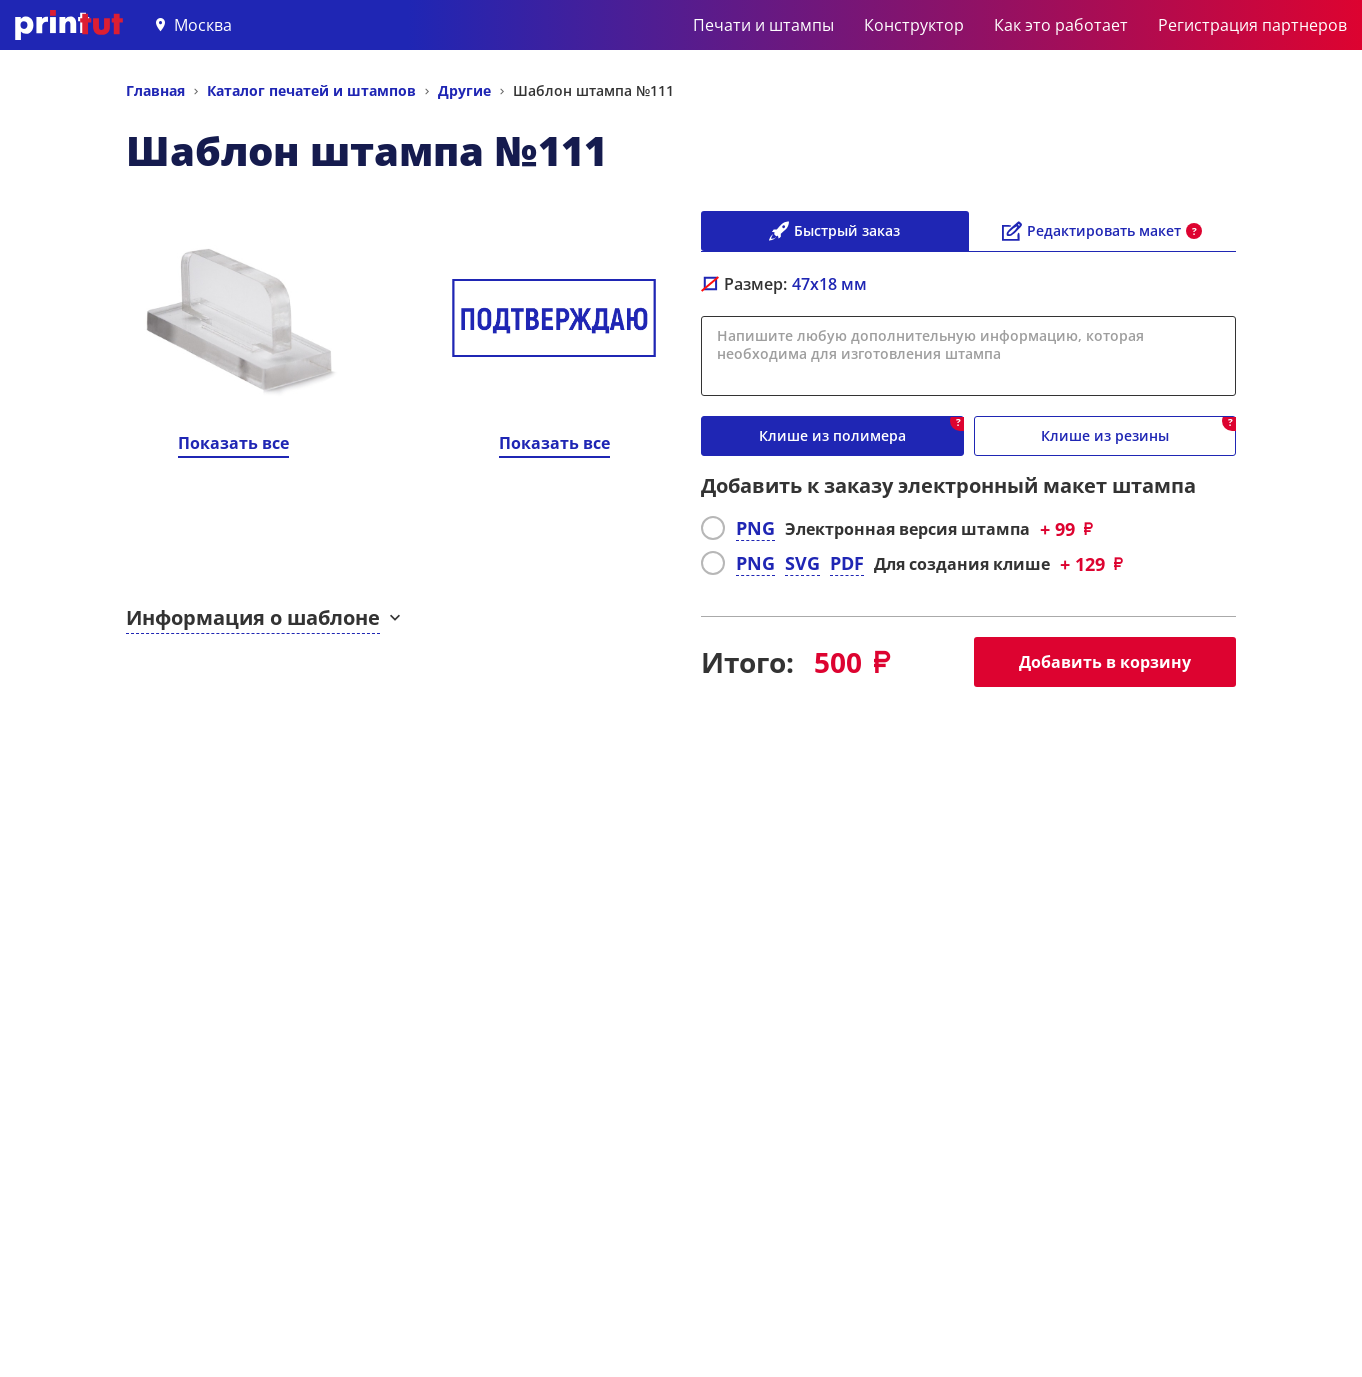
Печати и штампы (763, 25)
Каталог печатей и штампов (311, 90)
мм (829, 284)
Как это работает (1061, 25)
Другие (464, 90)
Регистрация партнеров (1252, 25)
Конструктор (914, 25)
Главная (155, 90)
